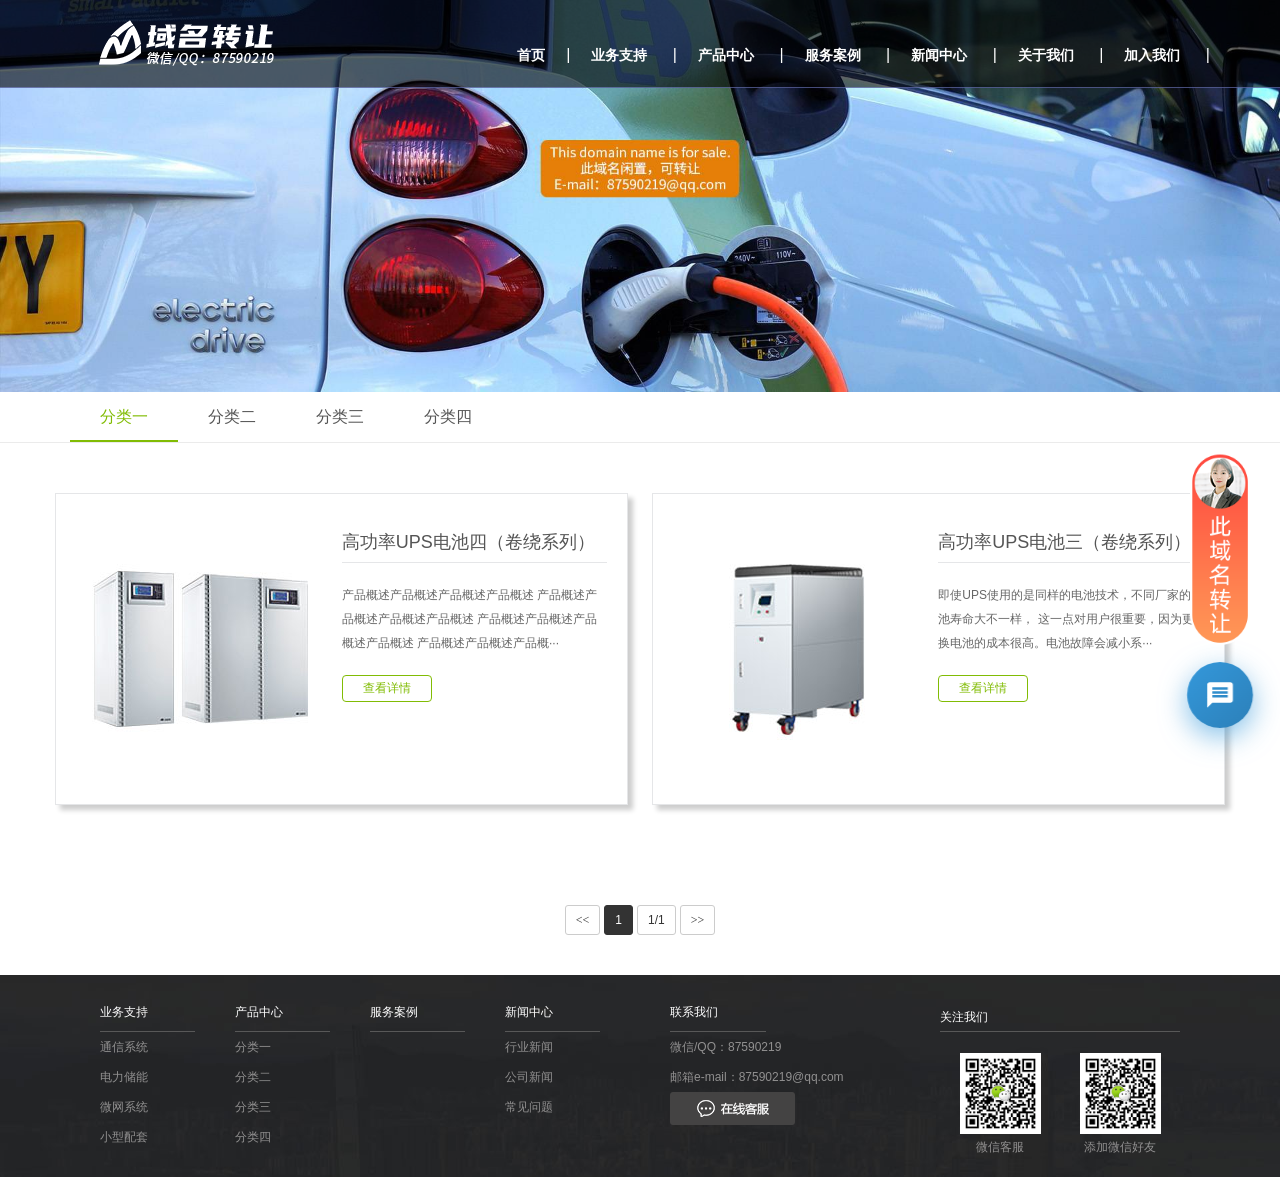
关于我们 (1046, 55)
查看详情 (387, 688)
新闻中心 (939, 55)
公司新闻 (529, 1077)
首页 (531, 55)
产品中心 (726, 55)
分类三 (340, 416)
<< (583, 920)
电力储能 (124, 1077)
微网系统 (124, 1107)
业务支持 (619, 55)
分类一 (124, 416)
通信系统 (124, 1047)
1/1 (656, 920)
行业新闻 (529, 1047)
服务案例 (833, 55)
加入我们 (1152, 55)
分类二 (232, 416)
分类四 (448, 416)
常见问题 (529, 1107)
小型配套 (124, 1137)
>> (698, 920)
